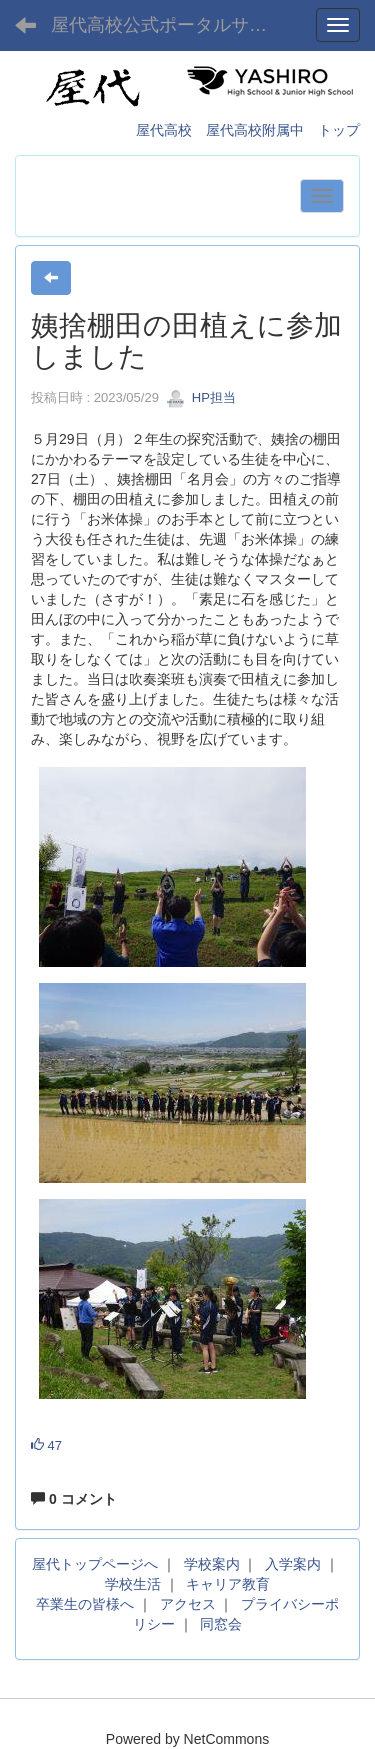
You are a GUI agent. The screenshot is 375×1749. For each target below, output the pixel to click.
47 (46, 1445)
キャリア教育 (228, 1584)
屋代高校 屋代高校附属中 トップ (248, 130)
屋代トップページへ (95, 1564)
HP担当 (201, 397)
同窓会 (221, 1624)
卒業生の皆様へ (85, 1604)
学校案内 (212, 1564)
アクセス (188, 1604)
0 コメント (74, 1499)
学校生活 (133, 1584)
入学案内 (293, 1564)
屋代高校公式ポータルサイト (168, 25)
